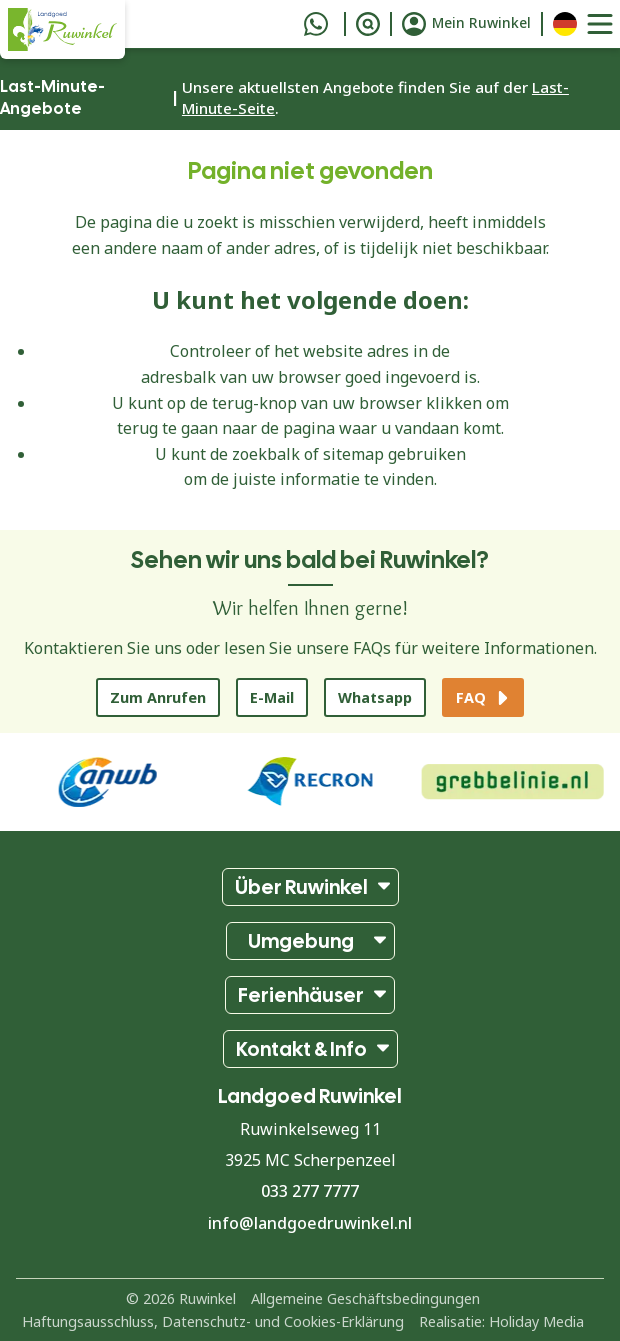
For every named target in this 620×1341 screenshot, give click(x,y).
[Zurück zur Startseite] (62, 29)
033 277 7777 (310, 1191)
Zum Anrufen (158, 697)
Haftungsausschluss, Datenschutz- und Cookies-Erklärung (213, 1321)
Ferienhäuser (301, 995)
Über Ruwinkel (301, 887)
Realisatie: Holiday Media (501, 1321)
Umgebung (301, 941)
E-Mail (272, 697)
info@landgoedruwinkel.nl (310, 1223)
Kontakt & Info (301, 1049)
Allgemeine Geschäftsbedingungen (365, 1298)
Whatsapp (375, 697)
